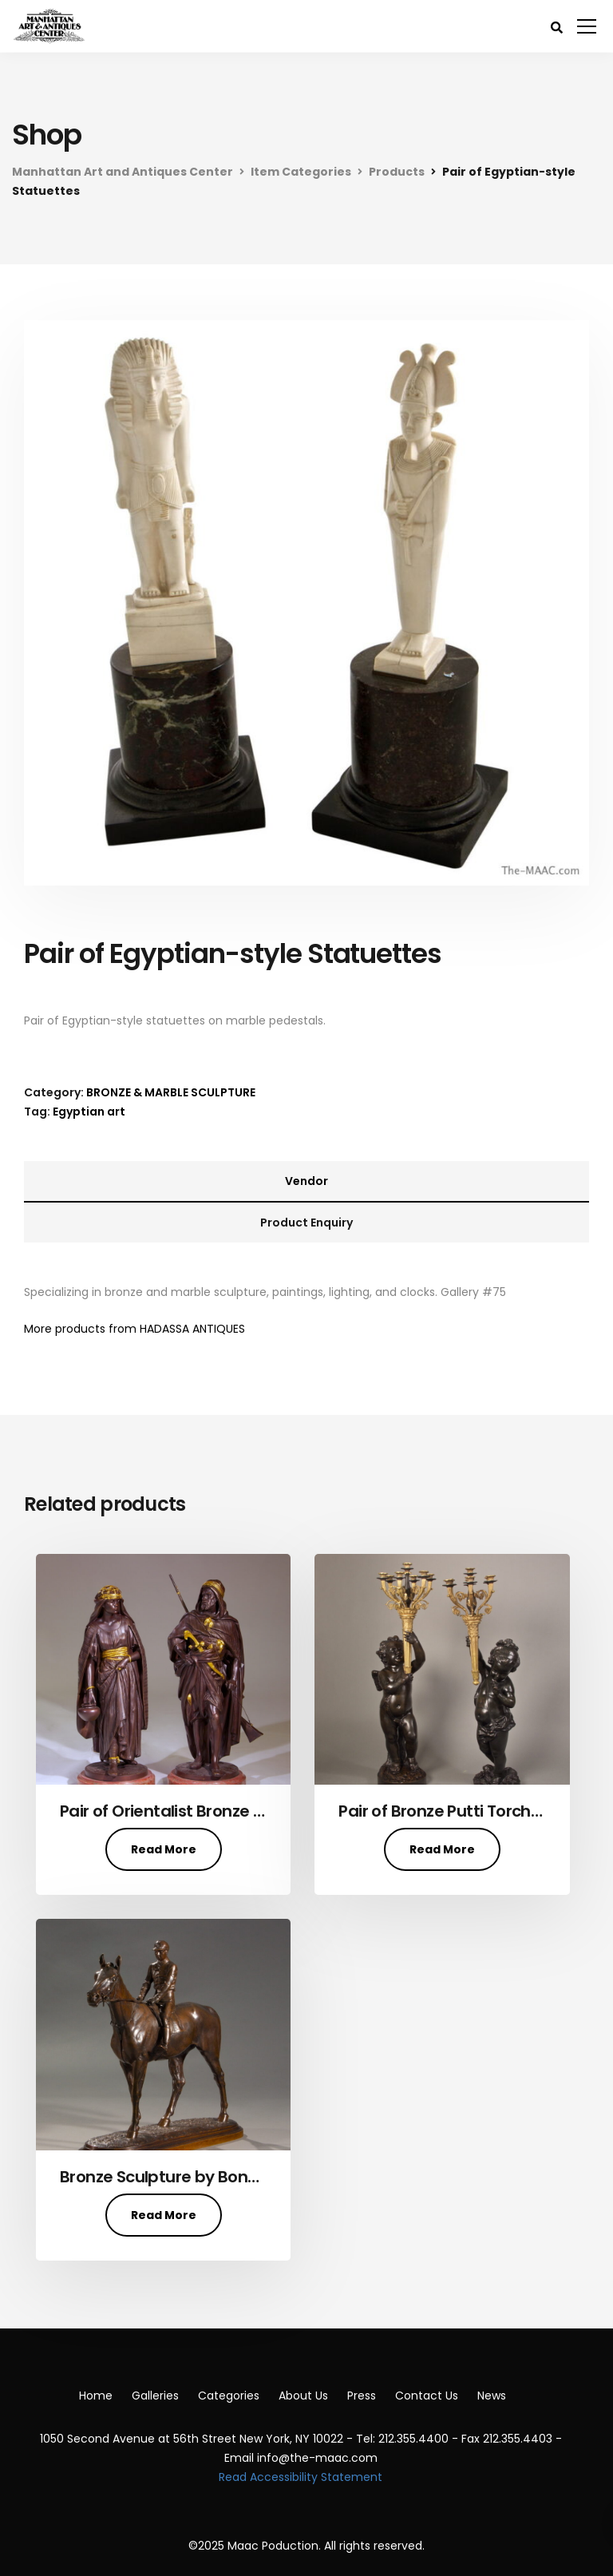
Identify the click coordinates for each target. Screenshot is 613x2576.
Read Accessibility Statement (300, 2477)
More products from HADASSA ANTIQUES (134, 1329)
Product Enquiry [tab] (306, 1223)
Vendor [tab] (306, 1181)
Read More (163, 1849)
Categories (228, 2396)
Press (361, 2396)
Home (96, 2396)
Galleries (155, 2396)
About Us (303, 2396)
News (491, 2396)
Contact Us (426, 2396)
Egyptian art (89, 1112)
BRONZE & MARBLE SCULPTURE (170, 1092)
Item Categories (301, 172)
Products (397, 172)
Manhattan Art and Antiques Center (122, 172)
